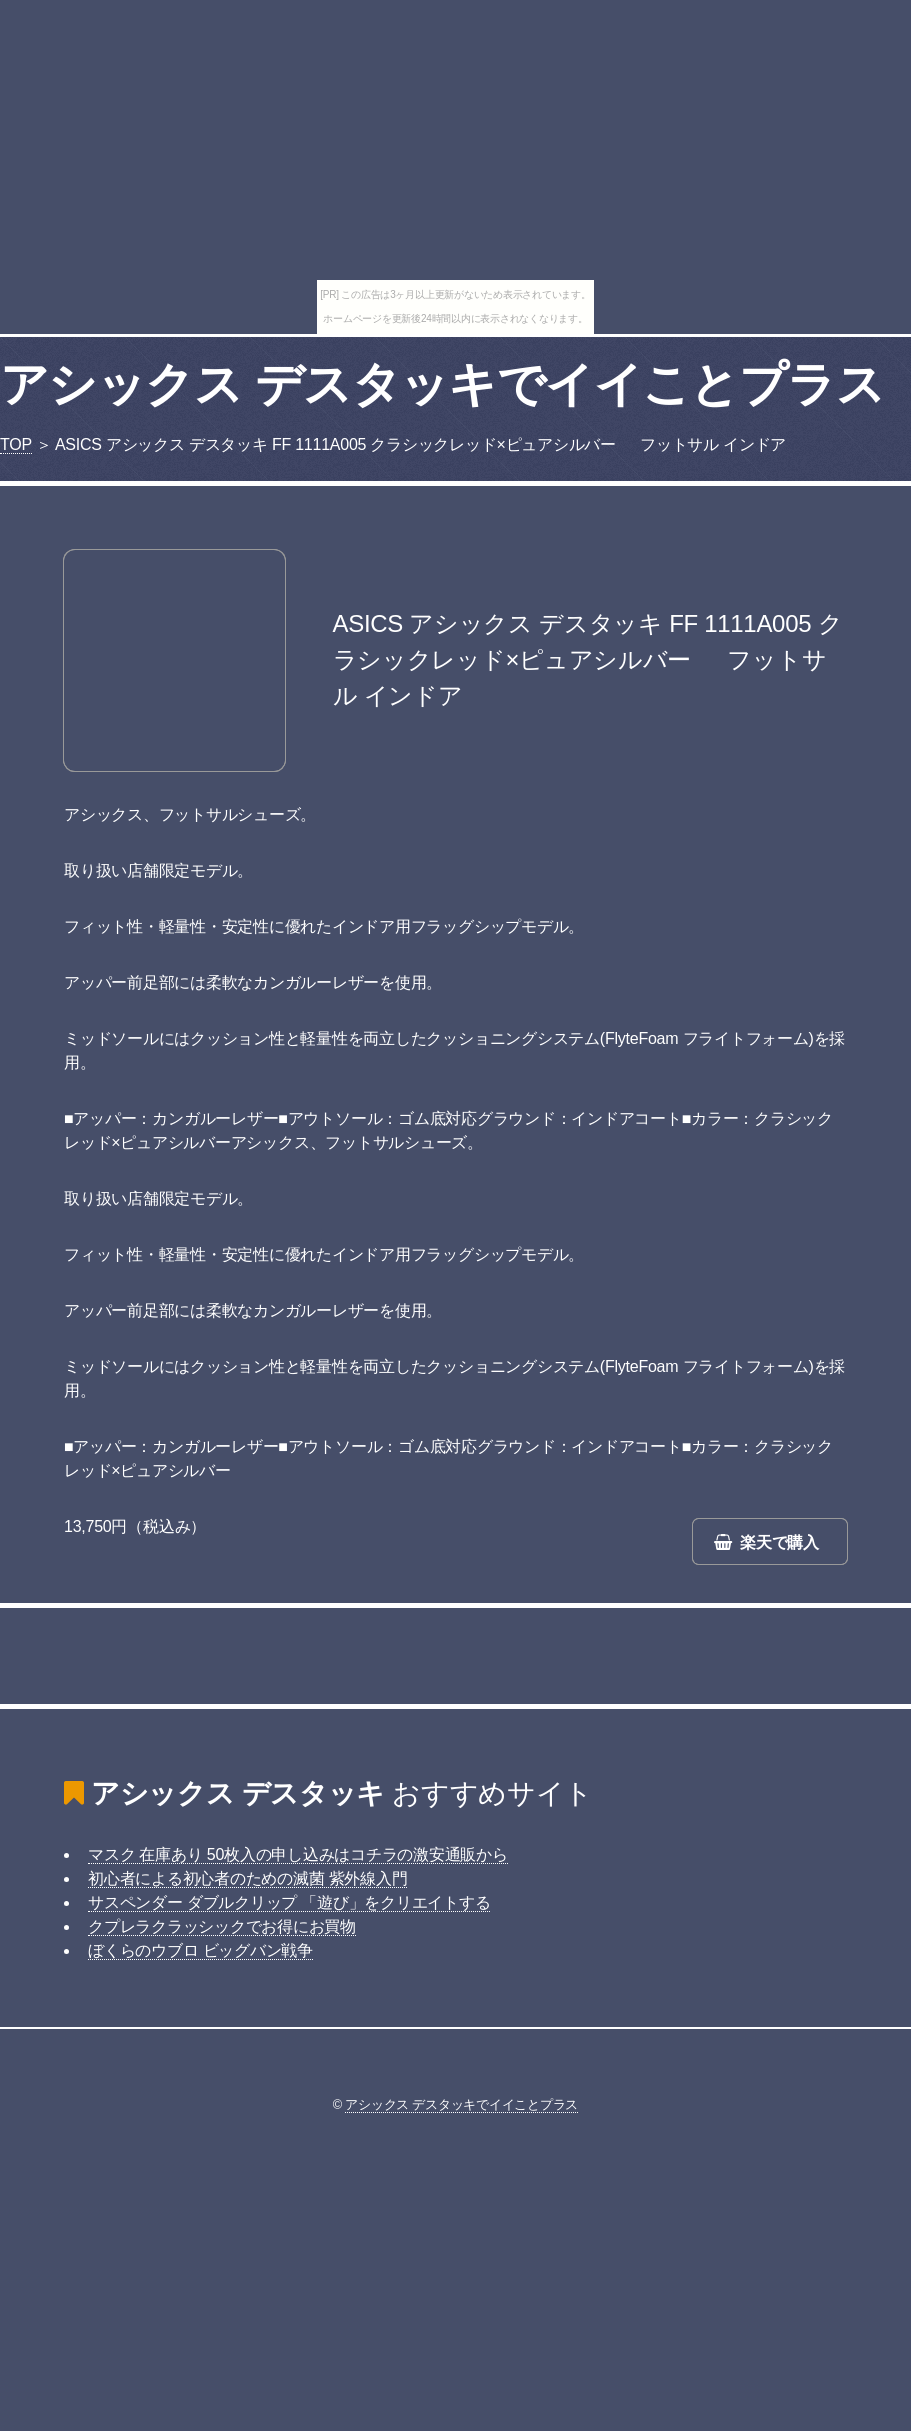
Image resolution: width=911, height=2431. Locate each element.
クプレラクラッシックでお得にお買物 (222, 1926)
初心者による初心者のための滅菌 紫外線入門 (247, 1878)
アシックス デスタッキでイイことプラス (442, 384)
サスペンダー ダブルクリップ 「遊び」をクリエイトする (289, 1902)
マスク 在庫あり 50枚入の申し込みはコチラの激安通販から (298, 1854)
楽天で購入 (779, 1542)
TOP (16, 444)
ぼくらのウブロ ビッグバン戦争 (200, 1950)
